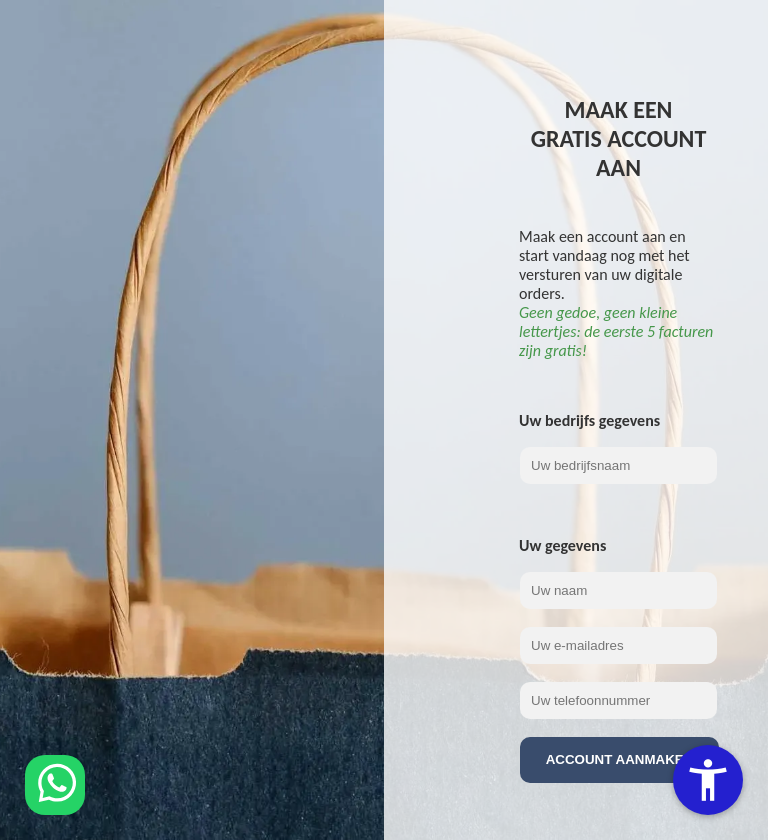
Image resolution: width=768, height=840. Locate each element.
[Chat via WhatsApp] (55, 785)
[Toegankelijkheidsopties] (708, 780)
